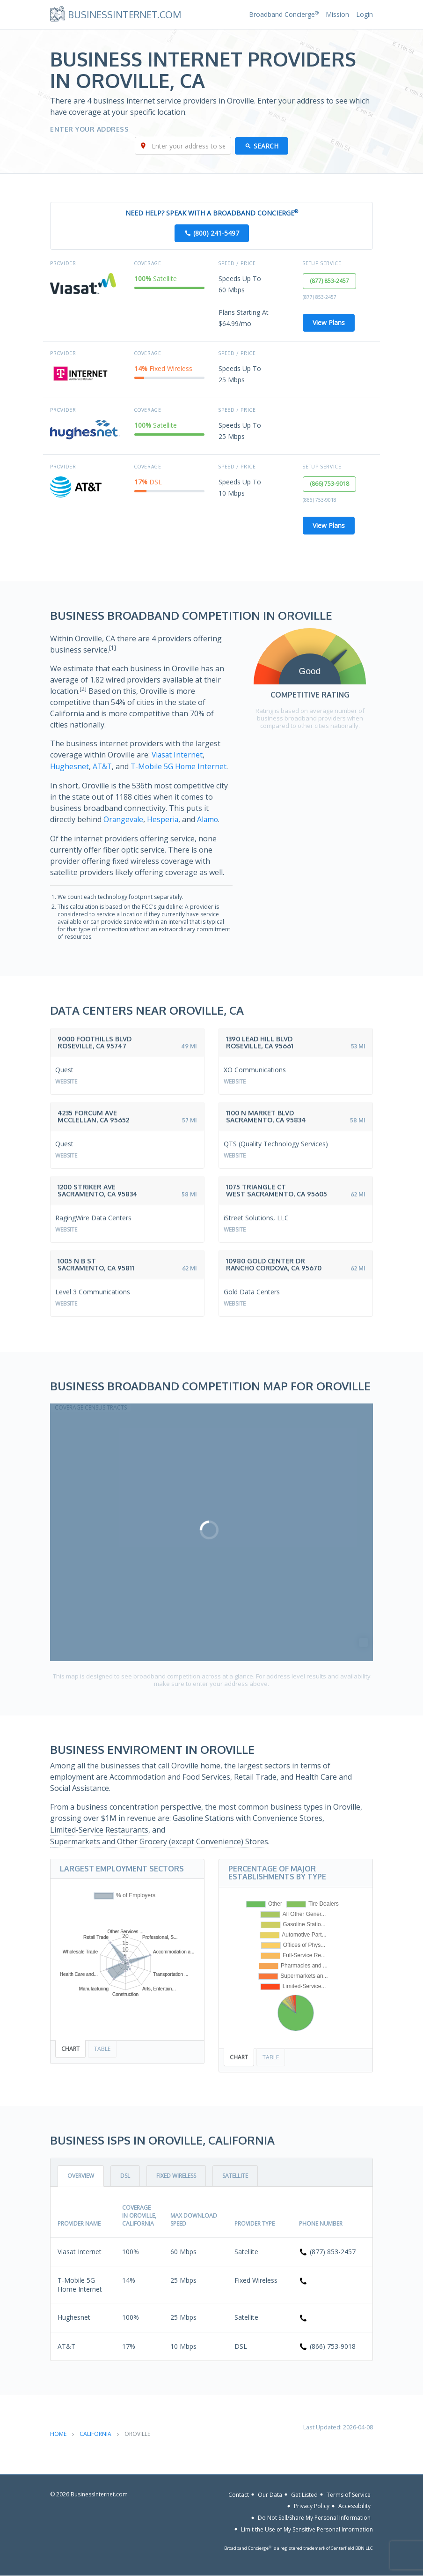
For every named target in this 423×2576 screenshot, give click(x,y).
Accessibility (354, 2506)
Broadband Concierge (284, 14)
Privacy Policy (311, 2506)
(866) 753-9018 (330, 485)
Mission (337, 14)
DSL (125, 2176)
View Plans (329, 323)
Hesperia (164, 819)
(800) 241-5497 (216, 233)
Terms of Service (349, 2495)
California (95, 2434)
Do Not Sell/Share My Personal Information (314, 2518)
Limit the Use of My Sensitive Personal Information (307, 2529)
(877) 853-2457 (330, 281)
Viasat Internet (178, 755)
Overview (80, 2176)
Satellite (235, 2176)
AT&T (103, 767)
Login (364, 14)
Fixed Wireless (176, 2176)
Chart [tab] (70, 2049)
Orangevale (123, 819)
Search (266, 146)
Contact (238, 2495)
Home (58, 2434)
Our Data (270, 2495)
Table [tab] (102, 2049)
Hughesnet (69, 767)
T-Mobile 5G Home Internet (180, 767)
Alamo (209, 819)
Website (66, 1081)
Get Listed (304, 2495)
